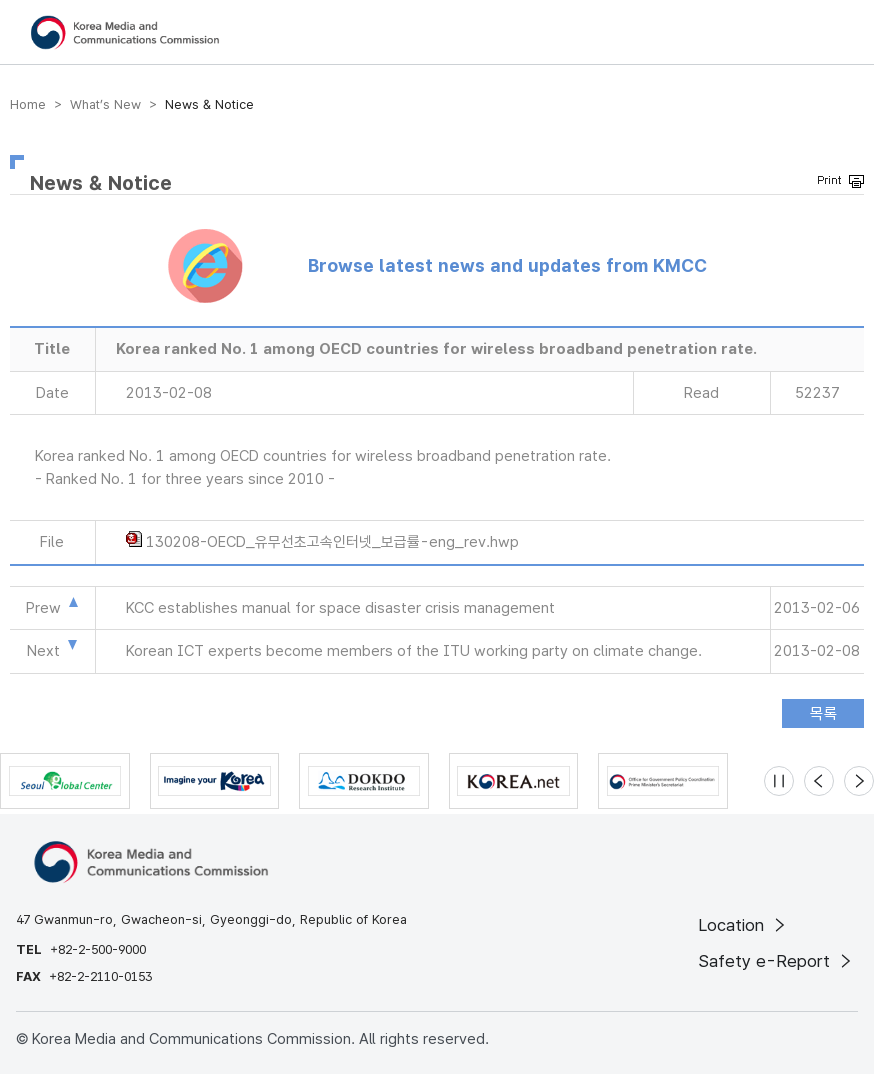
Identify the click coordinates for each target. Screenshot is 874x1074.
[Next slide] (859, 781)
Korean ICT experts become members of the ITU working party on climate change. (414, 651)
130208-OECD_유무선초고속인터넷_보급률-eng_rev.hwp (332, 542)
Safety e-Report (776, 961)
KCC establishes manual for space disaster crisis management (340, 608)
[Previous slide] (819, 781)
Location (743, 925)
